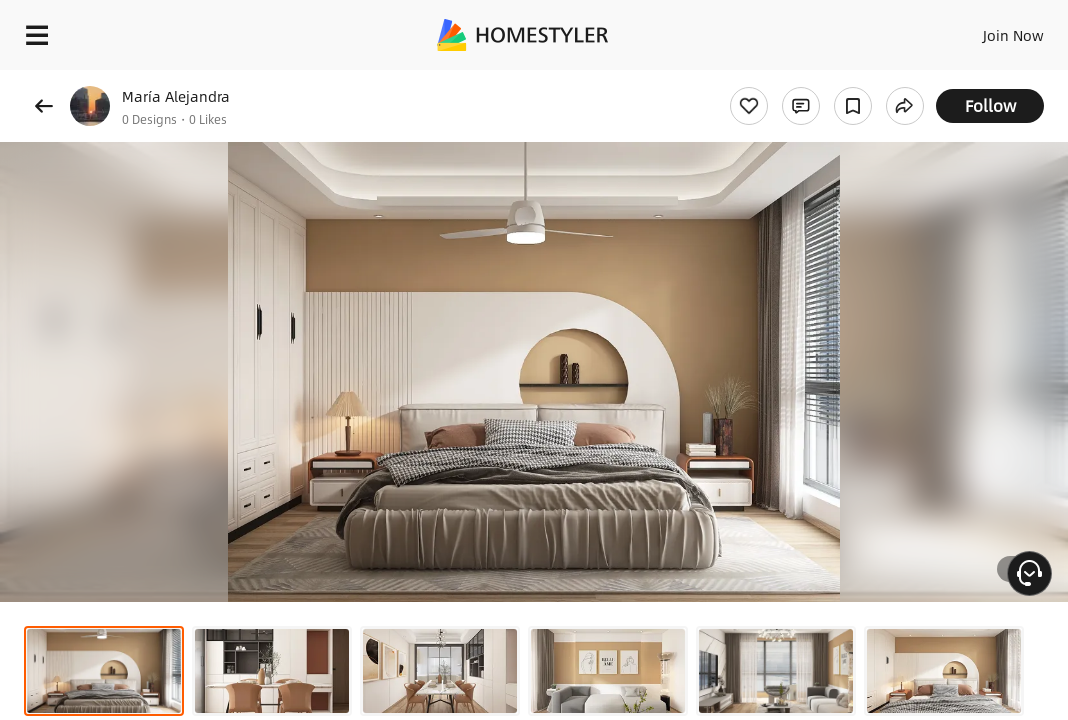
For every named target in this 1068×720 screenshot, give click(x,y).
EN (943, 30)
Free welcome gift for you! (768, 80)
